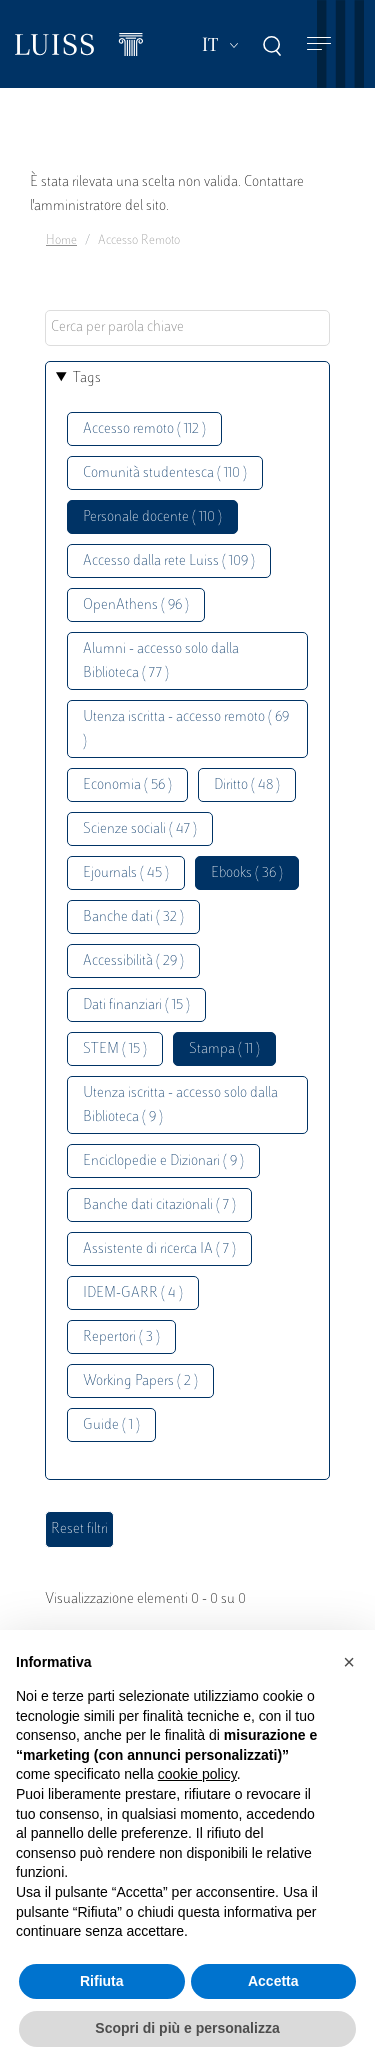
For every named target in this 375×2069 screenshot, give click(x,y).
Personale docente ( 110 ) (152, 517)
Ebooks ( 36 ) (247, 873)
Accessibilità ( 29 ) (133, 961)
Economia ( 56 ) (127, 785)
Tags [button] (87, 378)
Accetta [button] (273, 1981)
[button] (349, 1662)
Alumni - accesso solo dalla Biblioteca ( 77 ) (161, 661)
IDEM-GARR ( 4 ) (133, 1293)
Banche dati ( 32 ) (133, 917)
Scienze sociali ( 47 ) (140, 829)
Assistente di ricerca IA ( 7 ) (159, 1249)
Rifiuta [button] (102, 1981)
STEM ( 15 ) (115, 1049)
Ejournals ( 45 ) (126, 873)
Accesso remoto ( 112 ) (144, 429)
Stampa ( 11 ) (224, 1049)
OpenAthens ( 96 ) (136, 605)
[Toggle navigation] (319, 44)
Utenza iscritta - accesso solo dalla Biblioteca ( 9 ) (180, 1105)
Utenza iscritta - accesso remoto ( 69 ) (186, 729)
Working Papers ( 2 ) (140, 1381)
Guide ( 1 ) (111, 1425)
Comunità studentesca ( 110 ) (165, 473)
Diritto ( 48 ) (247, 785)
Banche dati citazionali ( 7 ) (159, 1205)
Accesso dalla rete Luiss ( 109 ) (169, 561)
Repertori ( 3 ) (121, 1337)
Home (61, 241)
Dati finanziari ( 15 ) (136, 1005)
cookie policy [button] (197, 1774)
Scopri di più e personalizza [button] (187, 2028)
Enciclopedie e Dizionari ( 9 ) (163, 1161)
